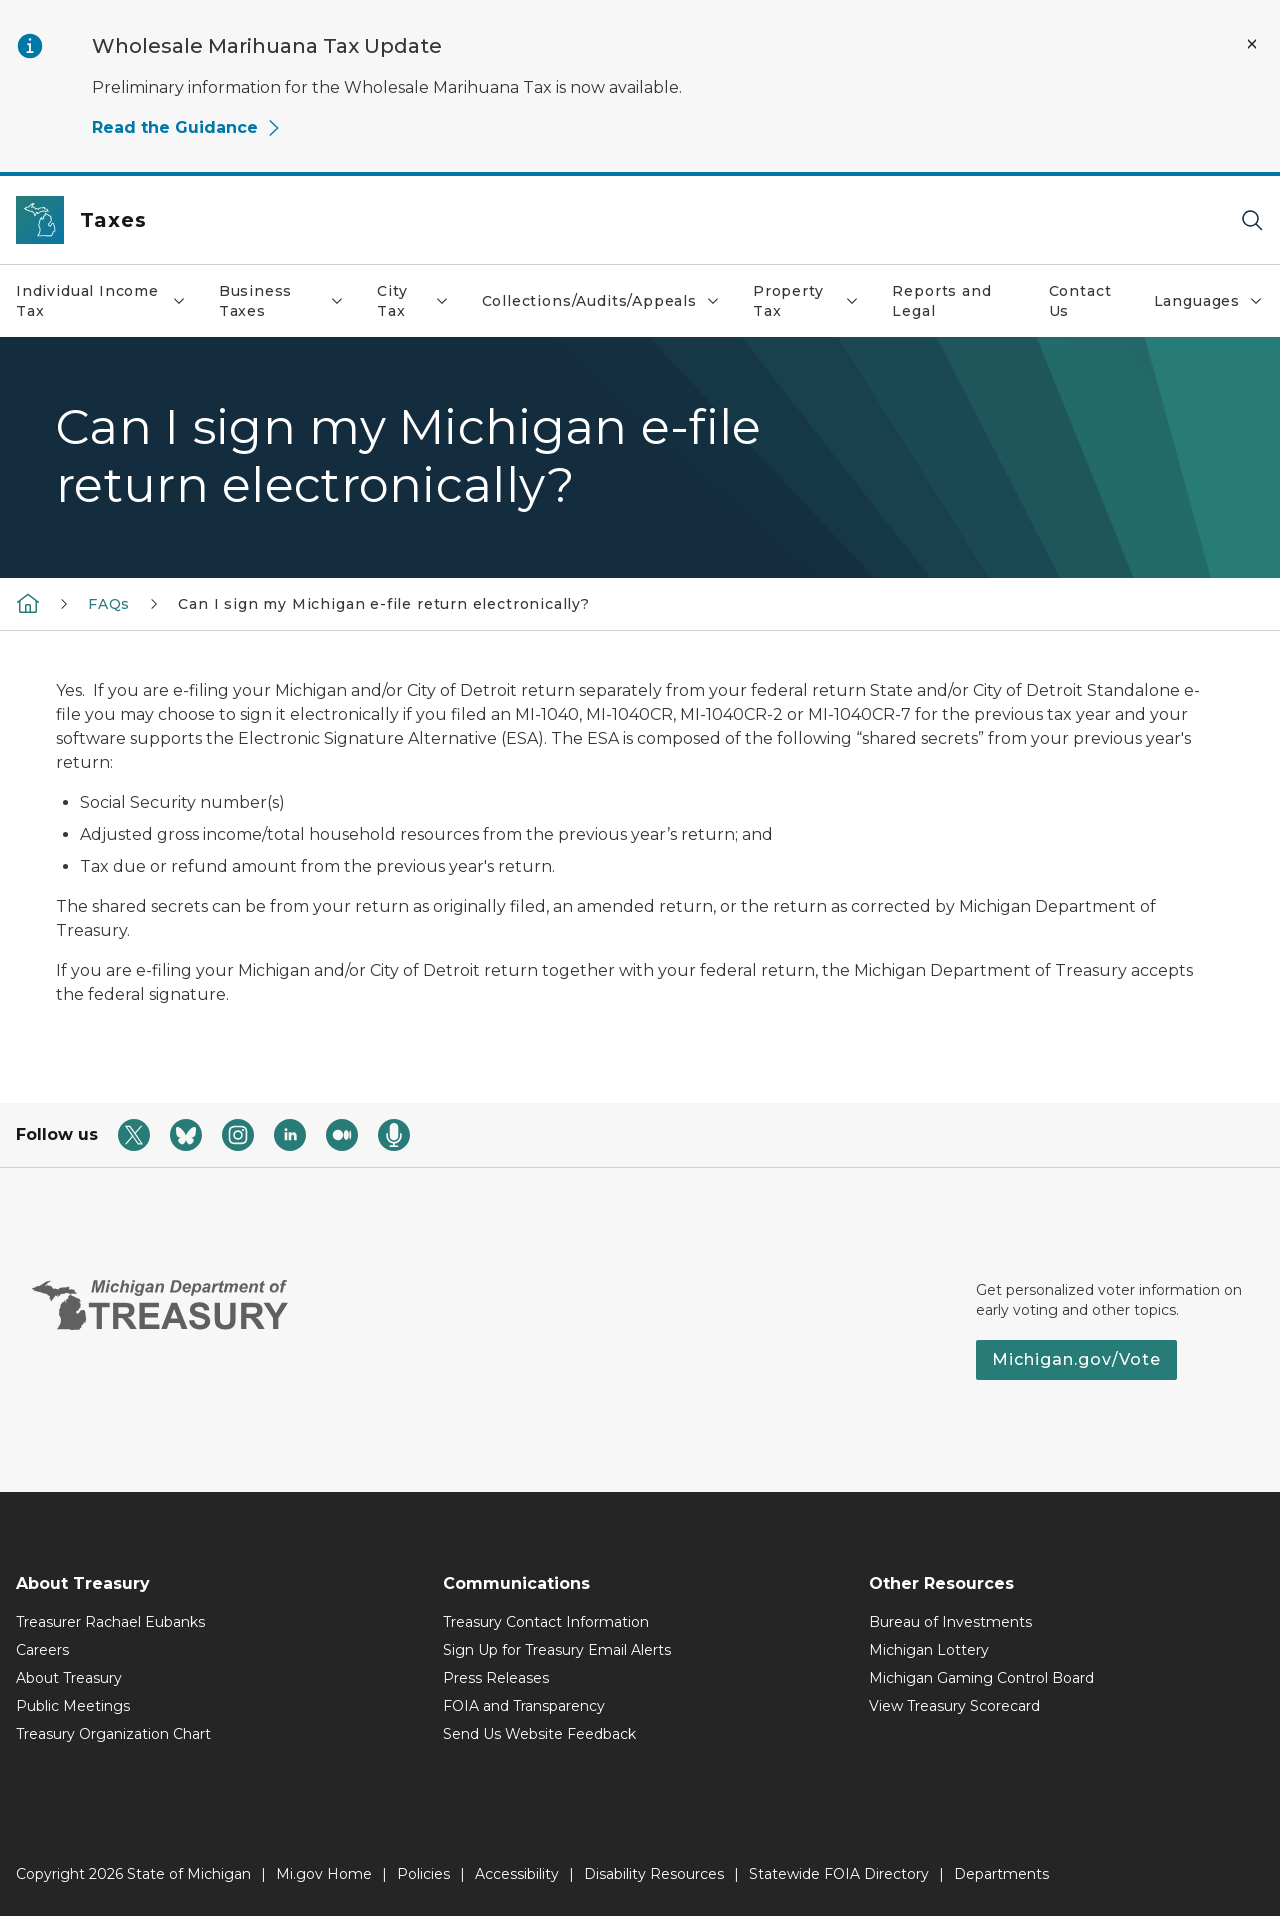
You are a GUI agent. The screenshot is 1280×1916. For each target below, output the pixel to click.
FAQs (109, 604)
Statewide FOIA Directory (839, 1874)
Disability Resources (654, 1874)
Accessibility (517, 1874)
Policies (423, 1874)
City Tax (413, 301)
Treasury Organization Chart (113, 1734)
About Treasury (69, 1678)
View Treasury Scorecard (954, 1706)
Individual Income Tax (101, 301)
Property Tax (807, 301)
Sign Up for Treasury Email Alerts (557, 1650)
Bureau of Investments (950, 1622)
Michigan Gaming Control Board (981, 1678)
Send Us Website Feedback (539, 1734)
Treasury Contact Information (546, 1622)
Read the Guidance (187, 127)
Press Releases (496, 1678)
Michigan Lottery (929, 1650)
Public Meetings (73, 1706)
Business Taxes (282, 301)
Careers (42, 1650)
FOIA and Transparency (524, 1706)
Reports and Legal (941, 301)
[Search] (1252, 220)
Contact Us (1080, 301)
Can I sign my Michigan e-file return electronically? (384, 604)
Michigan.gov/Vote (1076, 1359)
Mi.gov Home (324, 1874)
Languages (1209, 301)
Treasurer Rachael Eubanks (110, 1622)
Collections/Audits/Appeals (601, 301)
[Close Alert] (1252, 44)
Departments (1001, 1874)
